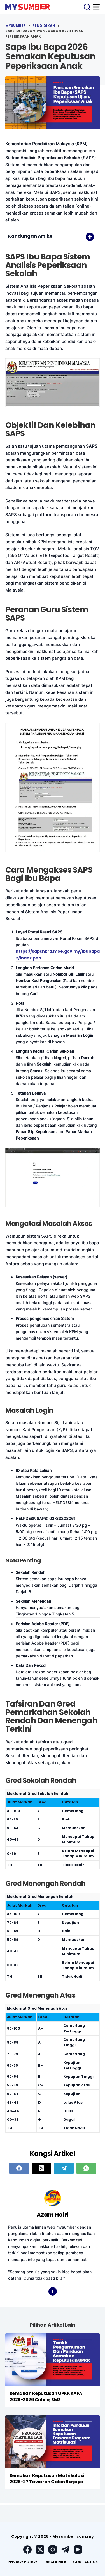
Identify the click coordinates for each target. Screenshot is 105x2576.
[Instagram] (52, 2549)
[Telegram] (64, 2168)
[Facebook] (19, 2168)
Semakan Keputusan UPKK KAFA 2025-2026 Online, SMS (46, 2396)
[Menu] (96, 7)
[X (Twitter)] (41, 2168)
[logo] (28, 7)
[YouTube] (78, 2549)
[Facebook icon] (52, 2291)
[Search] (87, 7)
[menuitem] (22, 2562)
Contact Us (85, 2562)
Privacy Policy (22, 2562)
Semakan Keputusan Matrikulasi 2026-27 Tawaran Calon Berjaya (47, 2478)
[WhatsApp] (86, 2168)
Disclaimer (55, 2562)
